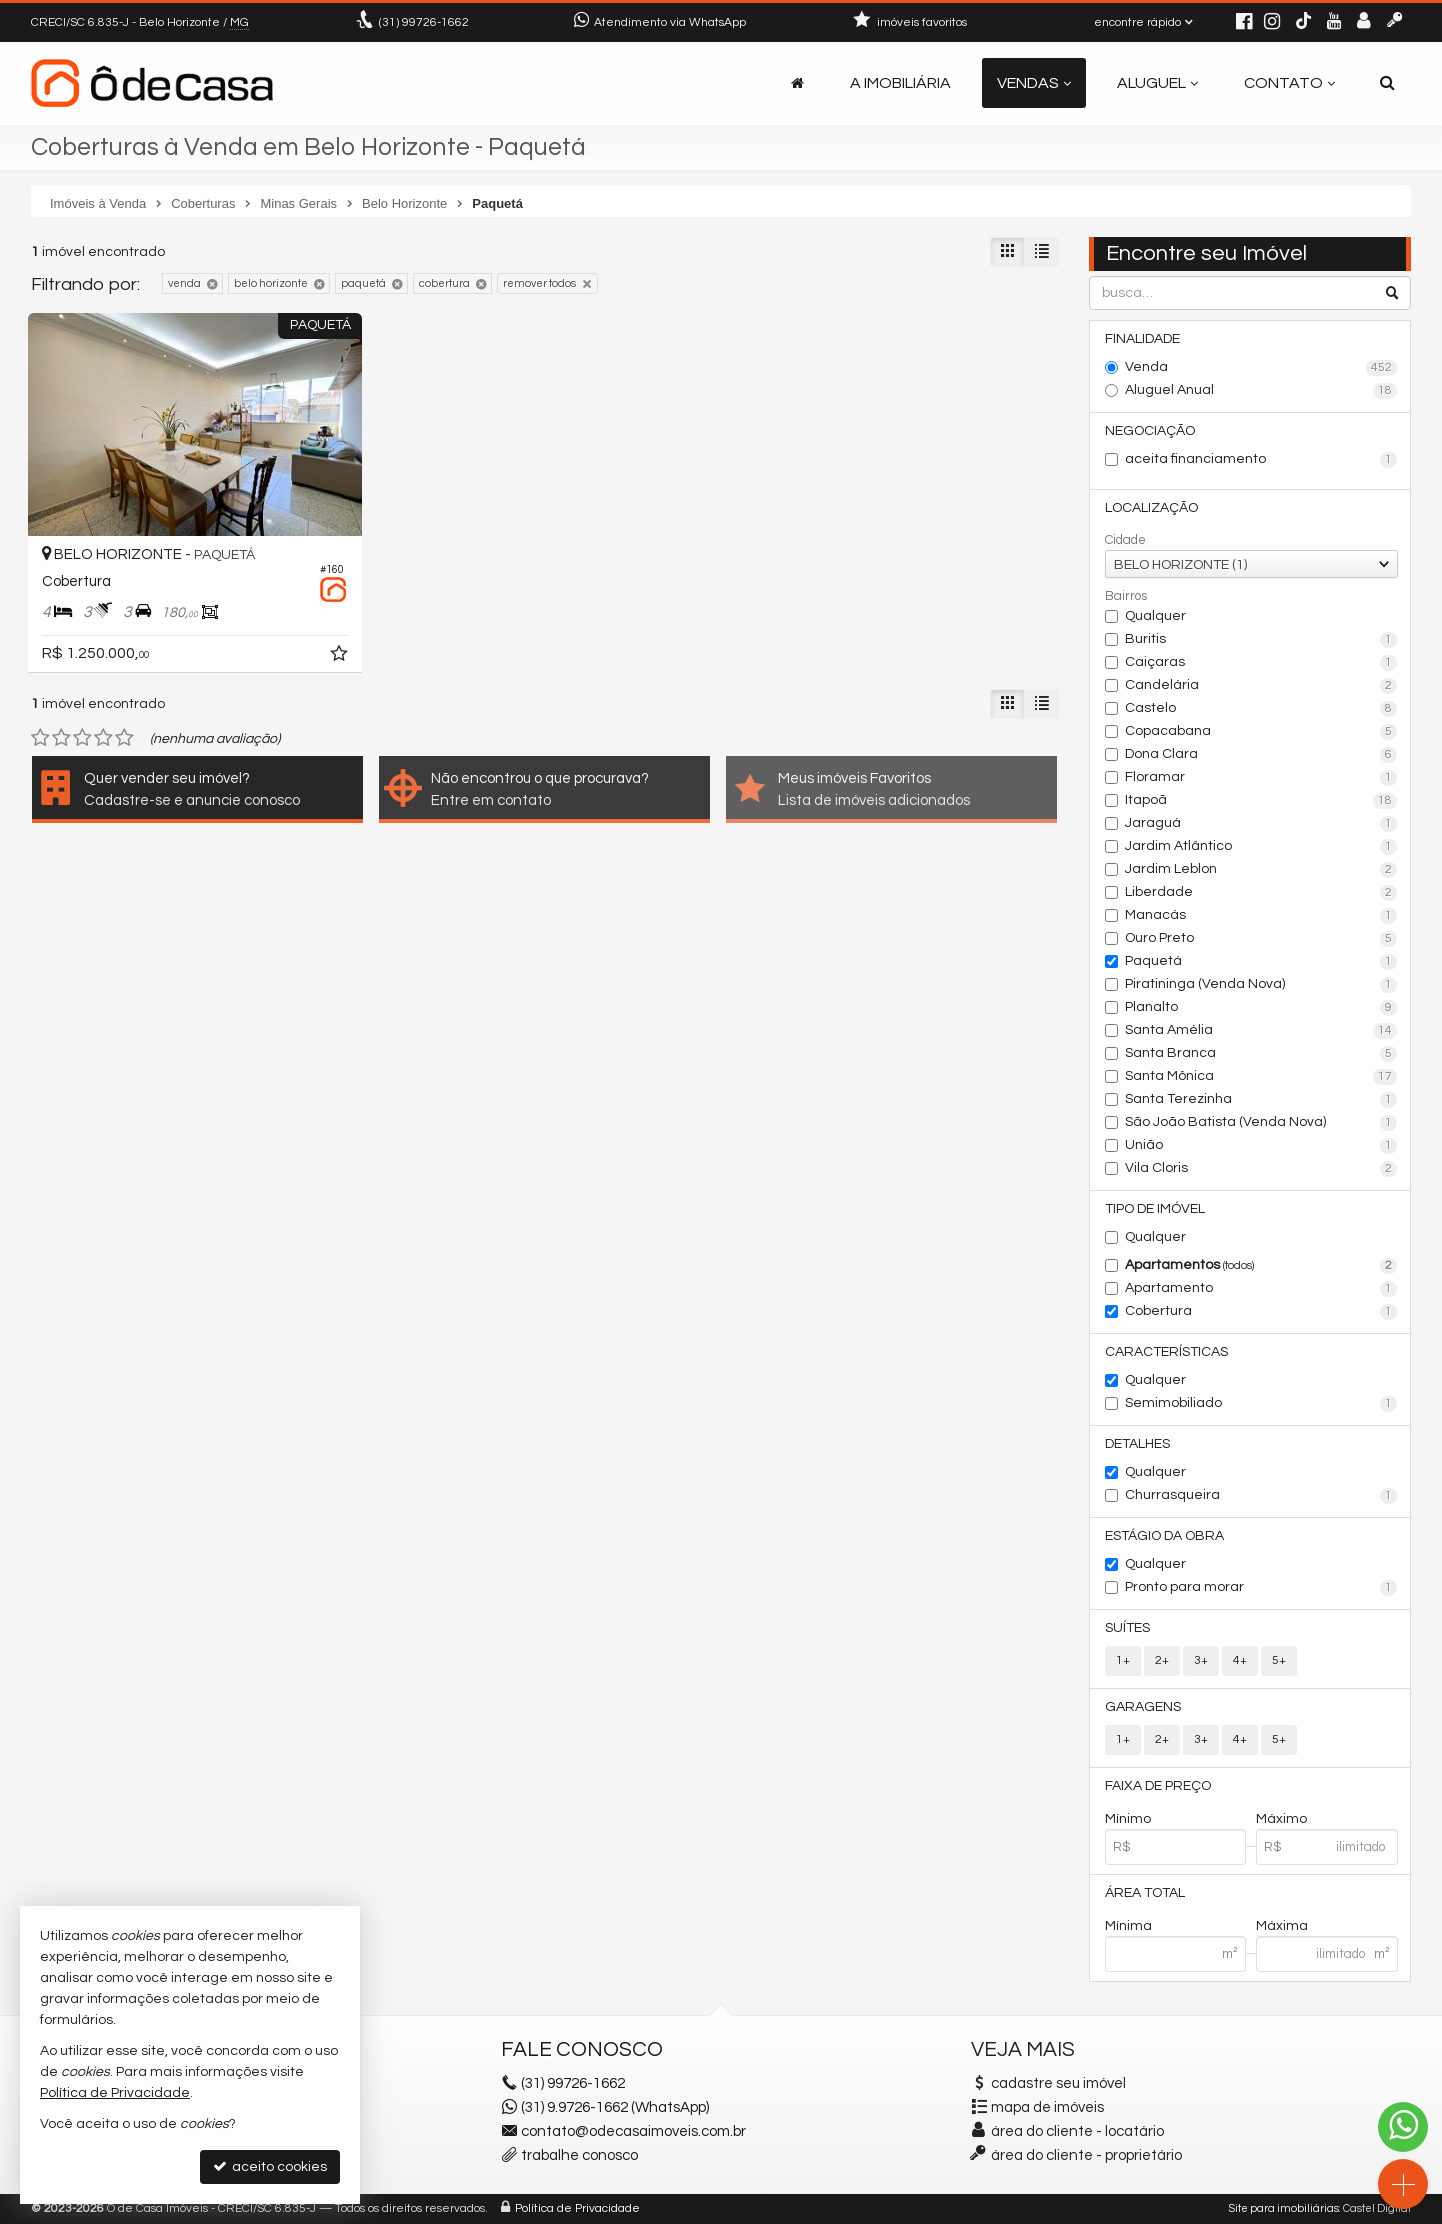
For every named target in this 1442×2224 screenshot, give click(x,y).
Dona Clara (1261, 755)
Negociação (1150, 431)
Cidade (1125, 540)
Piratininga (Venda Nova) (1261, 985)
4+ (1240, 1660)
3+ (1201, 1660)
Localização (1151, 508)
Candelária (1261, 686)
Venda (1261, 368)
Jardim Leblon (1261, 870)
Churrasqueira (1261, 1496)
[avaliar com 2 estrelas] (61, 738)
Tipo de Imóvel (1155, 1209)
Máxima (1282, 1926)
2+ (1162, 1660)
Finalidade (1142, 339)
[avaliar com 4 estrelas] (103, 738)
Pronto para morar (1261, 1588)
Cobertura (1261, 1312)
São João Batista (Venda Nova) (1261, 1123)
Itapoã (1261, 801)
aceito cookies (270, 2166)
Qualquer (1155, 616)
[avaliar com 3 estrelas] (82, 738)
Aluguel (1157, 83)
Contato (1289, 83)
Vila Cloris (1261, 1169)
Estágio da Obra (1164, 1536)
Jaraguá (1261, 824)
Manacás (1261, 916)
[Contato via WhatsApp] (1403, 2127)
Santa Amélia (1261, 1031)
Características (1166, 1352)
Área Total (1145, 1893)
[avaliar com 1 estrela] (40, 738)
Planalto (1261, 1008)
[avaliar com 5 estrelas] (124, 738)
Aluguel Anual (1261, 391)
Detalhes (1137, 1444)
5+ (1279, 1660)
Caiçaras (1261, 663)
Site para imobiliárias (1284, 2208)
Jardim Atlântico (1261, 847)
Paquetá (1261, 962)
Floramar (1261, 778)
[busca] (1387, 83)
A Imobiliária (900, 83)
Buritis (1261, 640)
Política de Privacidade (577, 2208)
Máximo (1281, 1819)
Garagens (1143, 1707)
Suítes (1127, 1628)
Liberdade (1261, 893)
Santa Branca (1261, 1054)
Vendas (1034, 83)
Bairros (1126, 596)
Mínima (1128, 1926)
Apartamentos (1261, 1266)
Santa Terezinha (1261, 1100)
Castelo (1261, 709)
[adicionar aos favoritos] (341, 657)
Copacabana (1261, 732)
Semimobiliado (1261, 1404)
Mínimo (1128, 1819)
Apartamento (1261, 1289)
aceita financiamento (1261, 460)
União (1261, 1146)
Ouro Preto (1261, 939)
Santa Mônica (1261, 1077)
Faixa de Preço (1158, 1786)
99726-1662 (424, 22)
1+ (1123, 1660)
